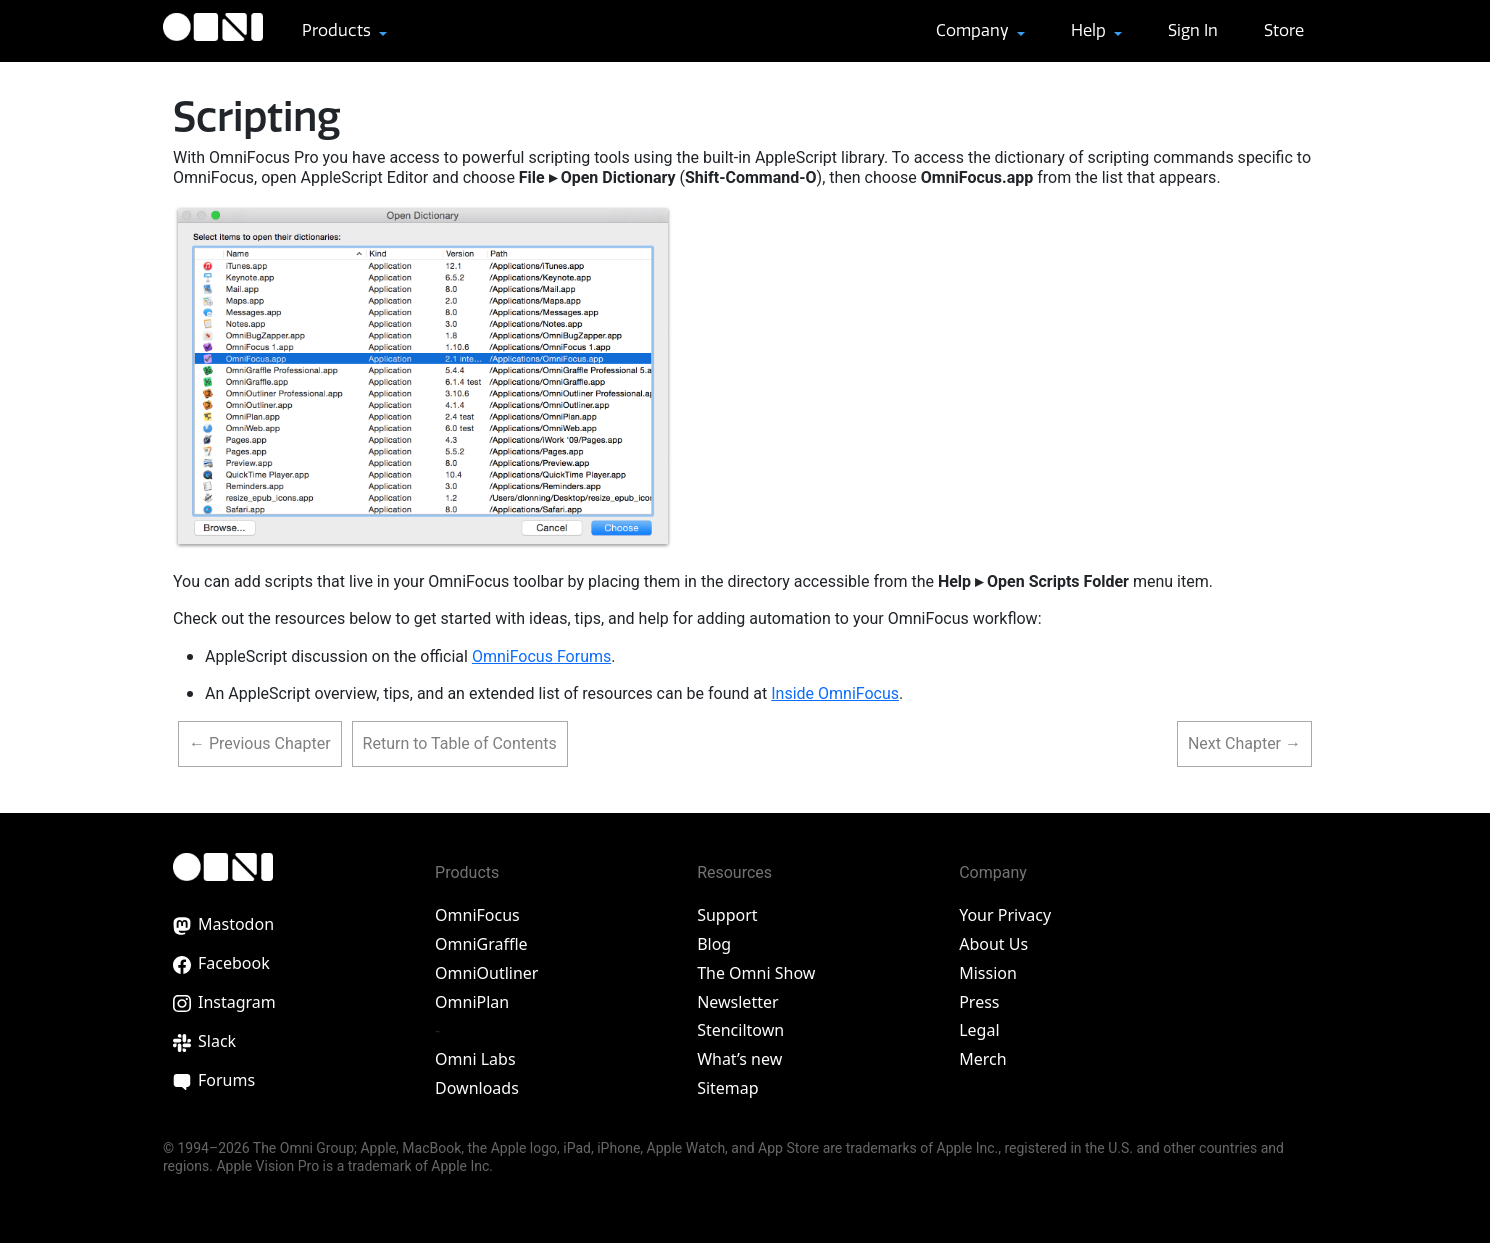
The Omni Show (756, 973)
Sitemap (728, 1088)
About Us (993, 944)
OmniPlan (472, 1002)
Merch (982, 1059)
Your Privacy (1005, 915)
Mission (988, 973)
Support (727, 915)
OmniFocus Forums (541, 656)
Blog (714, 944)
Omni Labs (475, 1059)
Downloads (477, 1088)
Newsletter (737, 1002)
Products (338, 30)
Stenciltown (740, 1030)
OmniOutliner (486, 973)
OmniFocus (477, 915)
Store (1284, 30)
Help (1090, 30)
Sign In (1193, 30)
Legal (979, 1030)
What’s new (739, 1059)
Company (974, 30)
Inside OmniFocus (835, 693)
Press (979, 1002)
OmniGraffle (481, 944)
